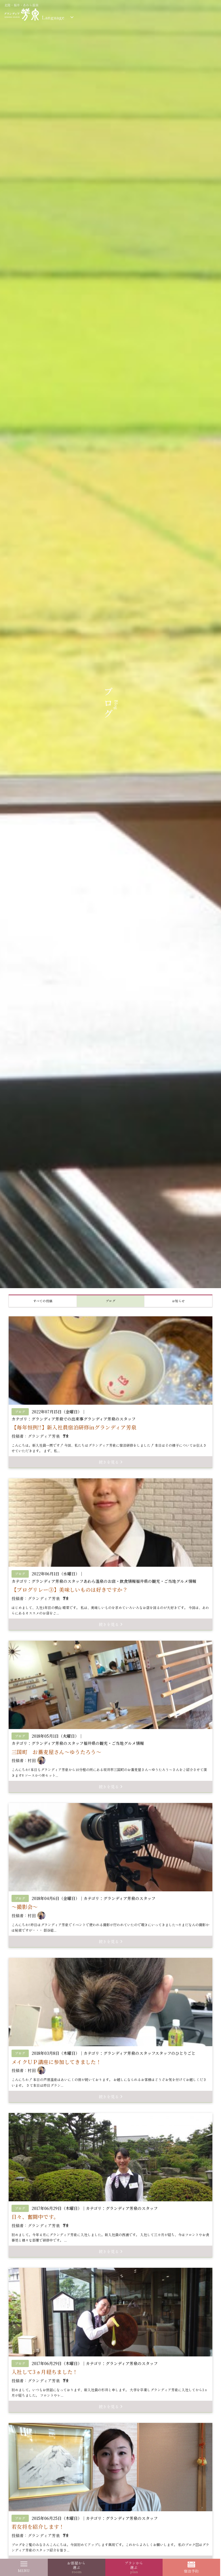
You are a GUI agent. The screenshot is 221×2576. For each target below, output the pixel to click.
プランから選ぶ (134, 2567)
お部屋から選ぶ (76, 2567)
